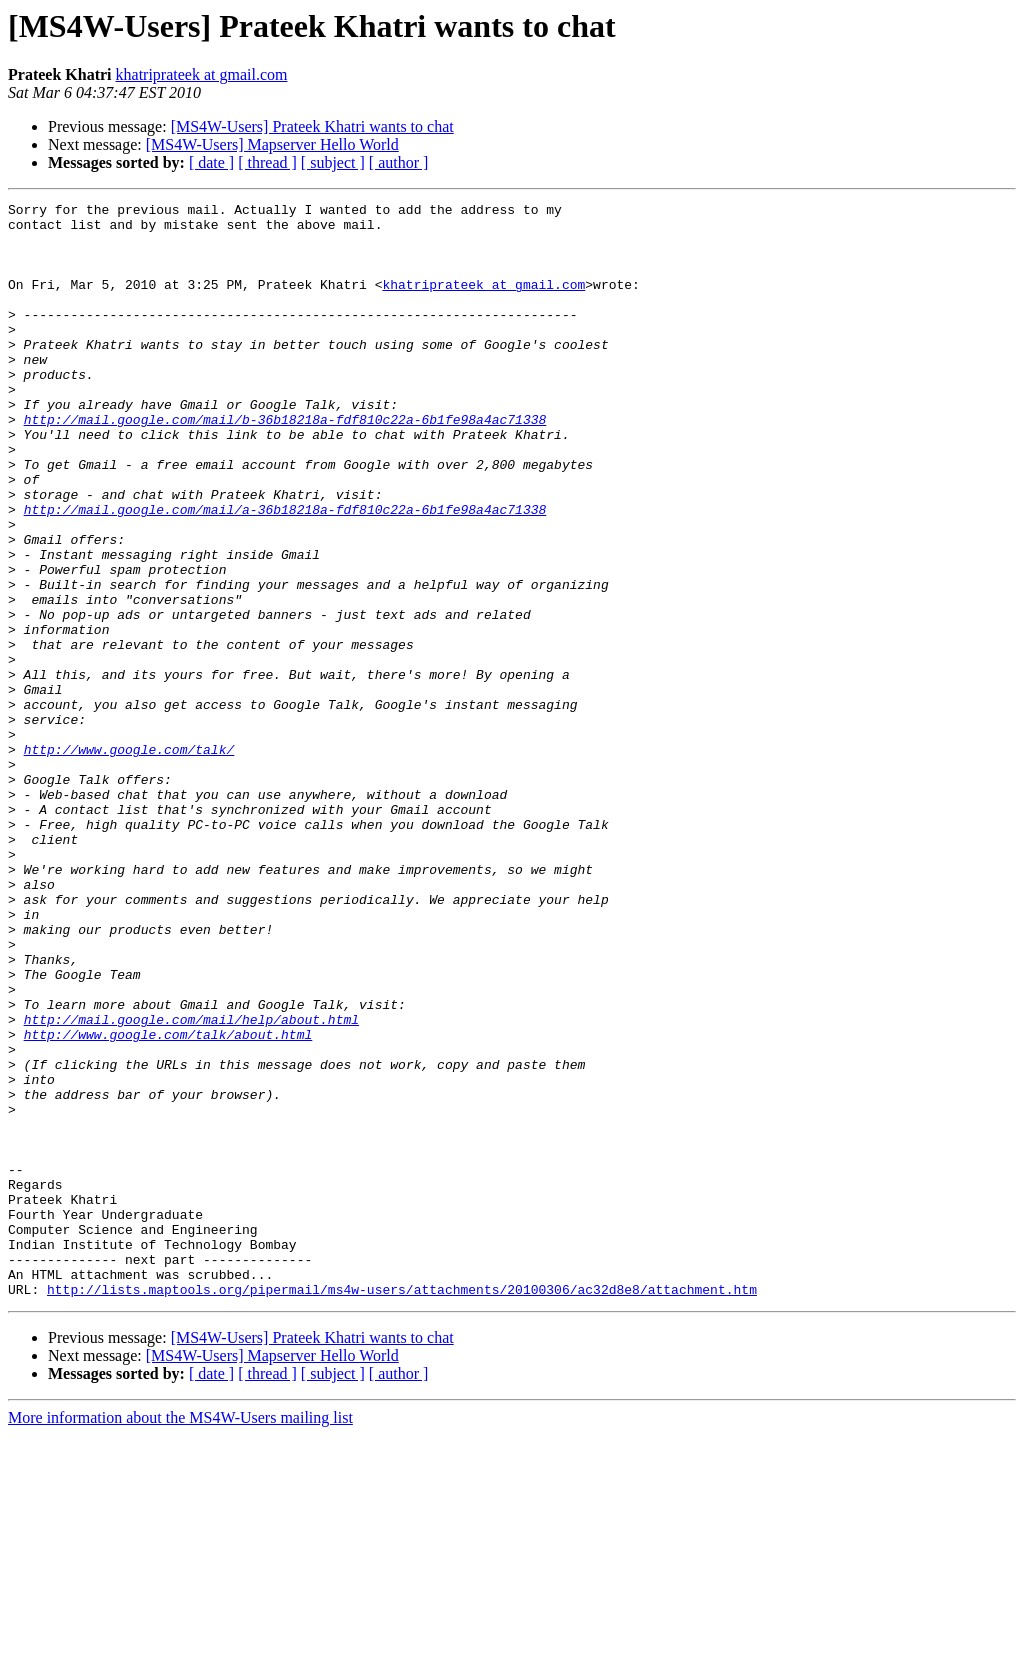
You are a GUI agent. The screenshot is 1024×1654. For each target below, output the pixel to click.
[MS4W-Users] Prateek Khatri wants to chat (312, 126)
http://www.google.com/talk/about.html (168, 1202)
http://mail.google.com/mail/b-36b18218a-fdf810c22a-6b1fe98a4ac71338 (285, 464)
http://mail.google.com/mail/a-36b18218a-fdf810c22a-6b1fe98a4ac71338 (285, 572)
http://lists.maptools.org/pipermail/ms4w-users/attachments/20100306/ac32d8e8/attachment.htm (402, 1508)
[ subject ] (333, 162)
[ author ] (399, 162)
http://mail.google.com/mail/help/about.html (191, 1184)
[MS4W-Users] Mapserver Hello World (272, 144)
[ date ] (211, 162)
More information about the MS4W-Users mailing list (180, 1636)
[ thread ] (267, 162)
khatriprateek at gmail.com (202, 74)
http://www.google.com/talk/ (129, 860)
